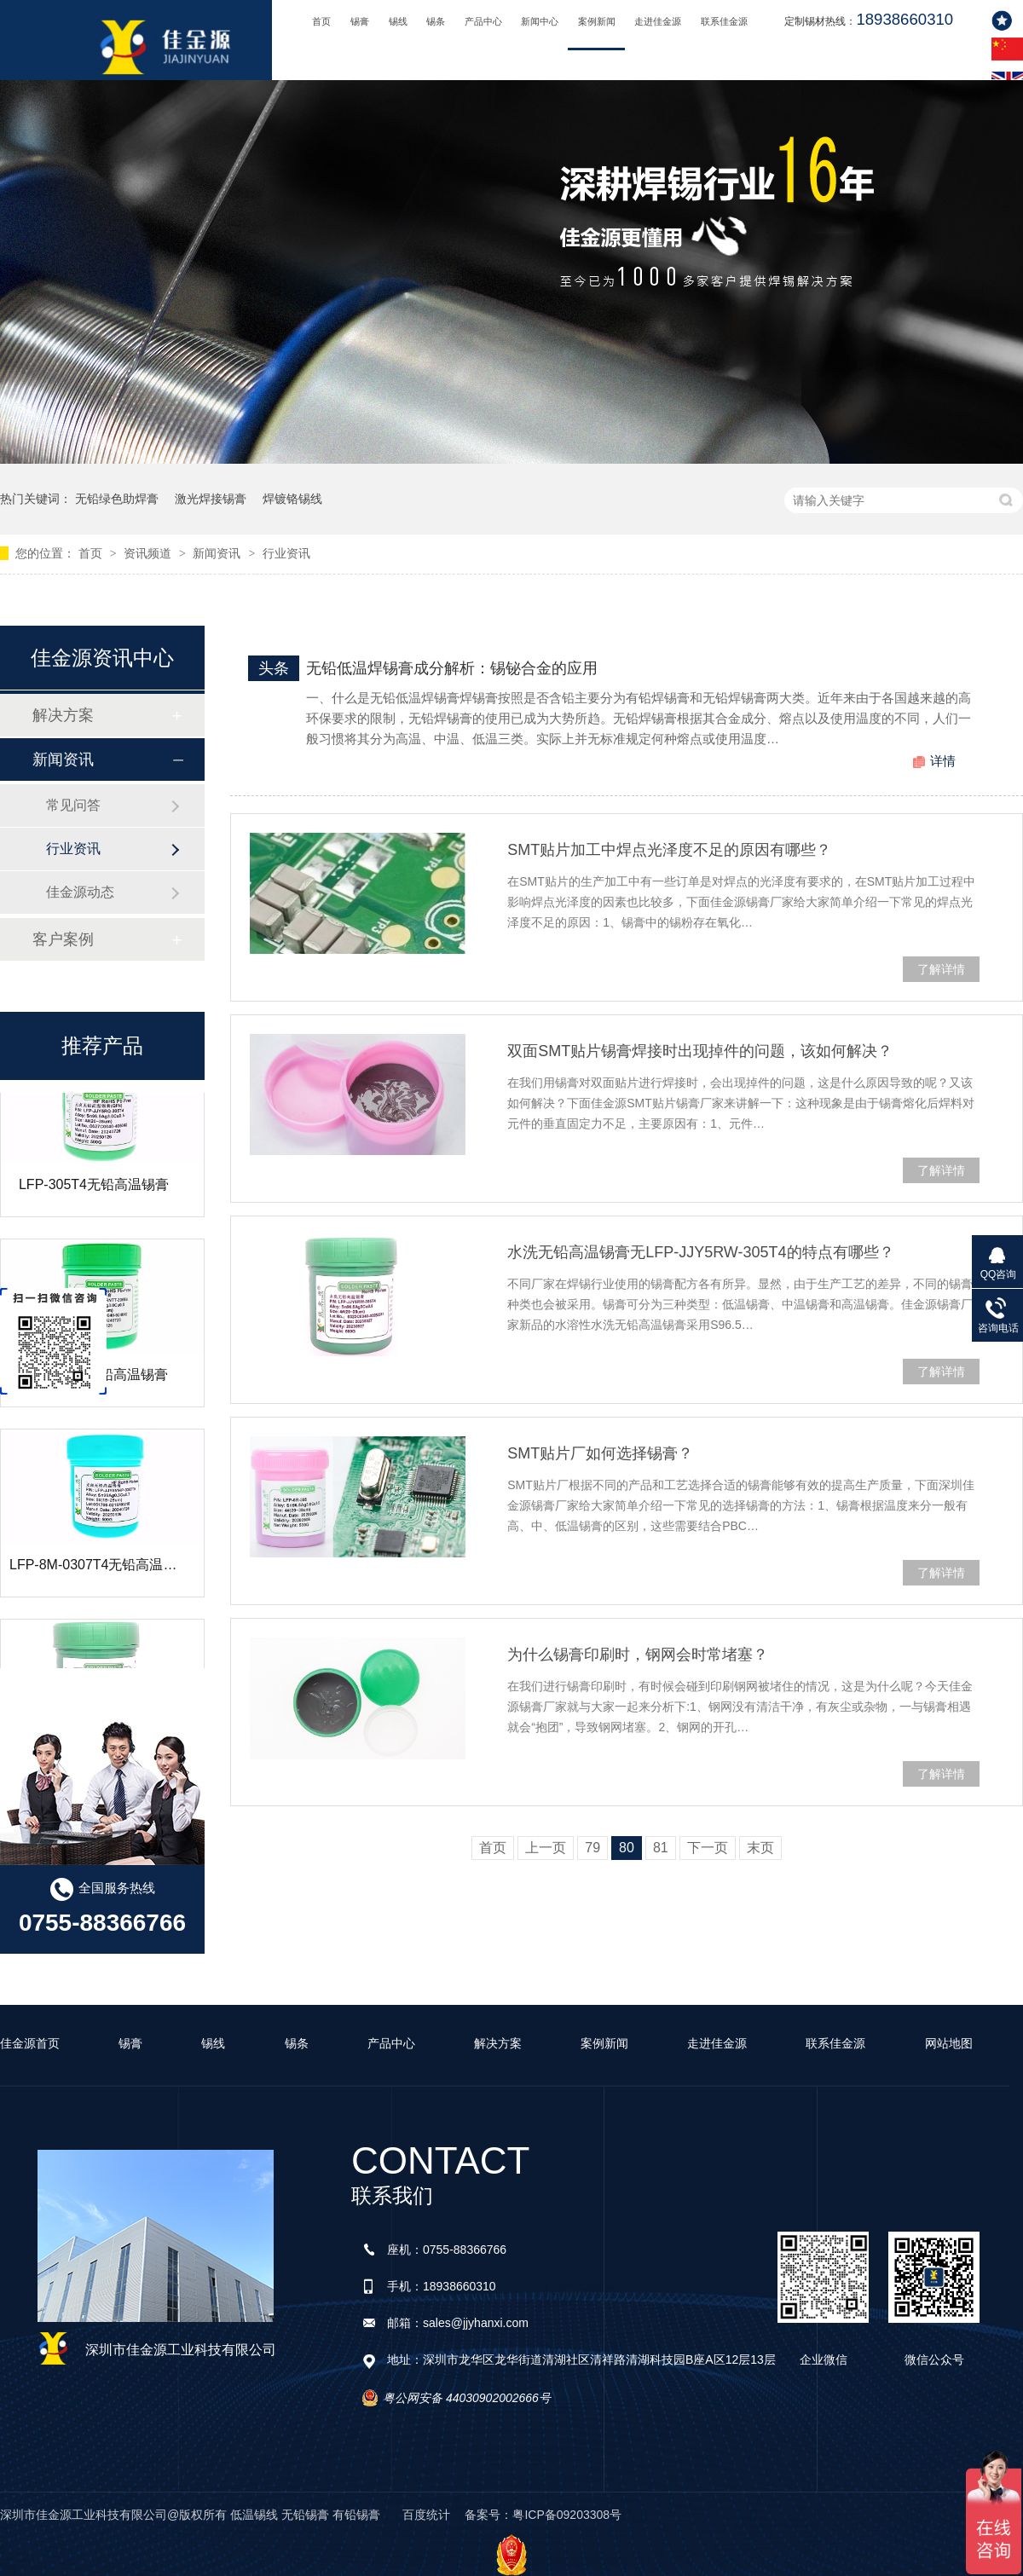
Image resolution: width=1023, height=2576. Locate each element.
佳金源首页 (30, 2043)
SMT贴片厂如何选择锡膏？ (600, 1453)
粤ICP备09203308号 (566, 2514)
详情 (943, 761)
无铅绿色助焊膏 (117, 498)
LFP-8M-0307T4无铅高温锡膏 (100, 1569)
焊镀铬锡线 (292, 498)
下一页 (707, 1847)
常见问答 (73, 805)
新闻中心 (539, 21)
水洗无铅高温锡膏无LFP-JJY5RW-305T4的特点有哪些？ (700, 1252)
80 (626, 1847)
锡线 (398, 21)
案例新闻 (597, 21)
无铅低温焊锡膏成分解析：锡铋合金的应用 (452, 668)
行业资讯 (286, 553)
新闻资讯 (218, 553)
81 (660, 1847)
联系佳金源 (724, 21)
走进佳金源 (657, 21)
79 (592, 1847)
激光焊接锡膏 (210, 498)
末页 (760, 1847)
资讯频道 (149, 553)
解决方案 (63, 715)
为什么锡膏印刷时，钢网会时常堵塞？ (637, 1654)
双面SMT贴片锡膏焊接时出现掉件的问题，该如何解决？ (700, 1051)
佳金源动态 (80, 892)
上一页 (545, 1847)
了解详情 (941, 969)
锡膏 (359, 21)
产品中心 (483, 21)
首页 (321, 21)
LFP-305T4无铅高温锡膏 (94, 1189)
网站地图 (949, 2043)
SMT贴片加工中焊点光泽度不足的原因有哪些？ (669, 849)
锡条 (435, 21)
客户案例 (63, 939)
